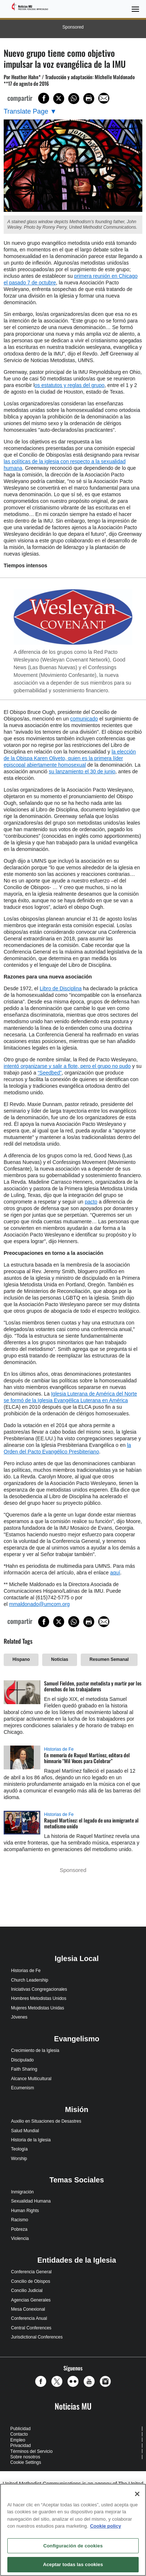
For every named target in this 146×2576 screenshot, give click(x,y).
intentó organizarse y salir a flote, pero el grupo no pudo (67, 1066)
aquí (115, 1573)
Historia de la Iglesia (31, 2139)
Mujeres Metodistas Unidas (37, 2008)
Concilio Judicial (27, 2290)
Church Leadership (29, 1980)
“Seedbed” (50, 1073)
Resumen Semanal (109, 1659)
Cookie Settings (25, 2462)
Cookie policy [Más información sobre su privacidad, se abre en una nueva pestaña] (105, 2526)
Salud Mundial (25, 2130)
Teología (19, 2149)
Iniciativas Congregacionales (39, 1989)
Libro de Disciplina (60, 988)
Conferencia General (31, 2271)
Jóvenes (19, 2017)
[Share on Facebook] (43, 98)
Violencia (20, 2238)
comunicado (84, 719)
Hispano (21, 1659)
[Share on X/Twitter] (58, 98)
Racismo (19, 2219)
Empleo (17, 2440)
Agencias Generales (31, 2300)
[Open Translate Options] (30, 111)
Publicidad (20, 2428)
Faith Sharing (24, 2069)
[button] (42, 2381)
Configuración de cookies (73, 2546)
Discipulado (22, 2060)
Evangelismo (76, 2039)
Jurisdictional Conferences (37, 2337)
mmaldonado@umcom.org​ (39, 1604)
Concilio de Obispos (30, 2281)
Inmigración (22, 2191)
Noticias (59, 1659)
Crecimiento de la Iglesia (35, 2050)
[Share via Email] (103, 98)
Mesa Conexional (28, 2309)
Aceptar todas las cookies (73, 2564)
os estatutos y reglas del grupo (69, 385)
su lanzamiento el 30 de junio (82, 771)
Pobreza (19, 2229)
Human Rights (25, 2210)
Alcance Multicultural (31, 2078)
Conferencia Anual (29, 2318)
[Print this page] (88, 98)
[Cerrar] (137, 2494)
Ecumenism (22, 2087)
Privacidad (20, 2445)
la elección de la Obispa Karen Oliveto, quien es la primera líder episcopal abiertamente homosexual (70, 758)
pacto (91, 1202)
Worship (19, 2158)
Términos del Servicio (31, 2451)
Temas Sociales (77, 2180)
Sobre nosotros (25, 2456)
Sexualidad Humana (31, 2201)
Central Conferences (31, 2327)
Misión (76, 2109)
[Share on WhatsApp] (73, 98)
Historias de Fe (59, 1749)
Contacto (19, 2434)
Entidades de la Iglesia (76, 2260)
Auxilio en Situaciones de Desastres (46, 2121)
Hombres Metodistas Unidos (38, 1998)
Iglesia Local (77, 1958)
